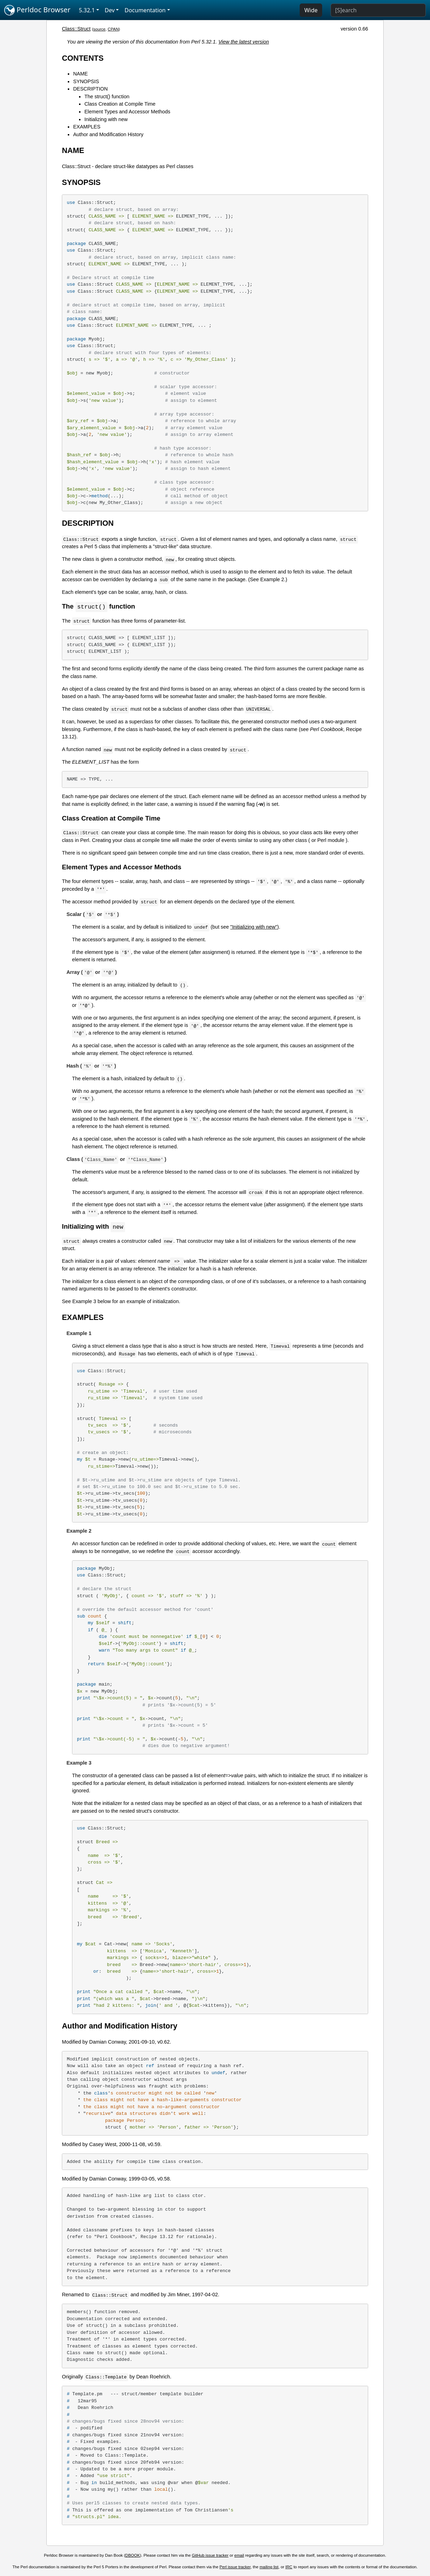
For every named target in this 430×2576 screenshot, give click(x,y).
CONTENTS (83, 58)
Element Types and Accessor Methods (127, 111)
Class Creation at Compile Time (119, 104)
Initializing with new (106, 119)
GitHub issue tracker (210, 2556)
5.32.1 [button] (87, 10)
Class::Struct (76, 29)
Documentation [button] (144, 10)
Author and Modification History (108, 134)
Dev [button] (110, 10)
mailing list (269, 2567)
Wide (311, 10)
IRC (288, 2567)
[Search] (378, 10)
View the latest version (244, 42)
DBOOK (132, 2556)
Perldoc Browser (37, 10)
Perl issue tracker (235, 2567)
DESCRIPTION (90, 89)
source (99, 29)
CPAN (113, 29)
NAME (80, 74)
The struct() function (106, 96)
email (239, 2556)
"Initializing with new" (253, 927)
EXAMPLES (86, 127)
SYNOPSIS (86, 81)
